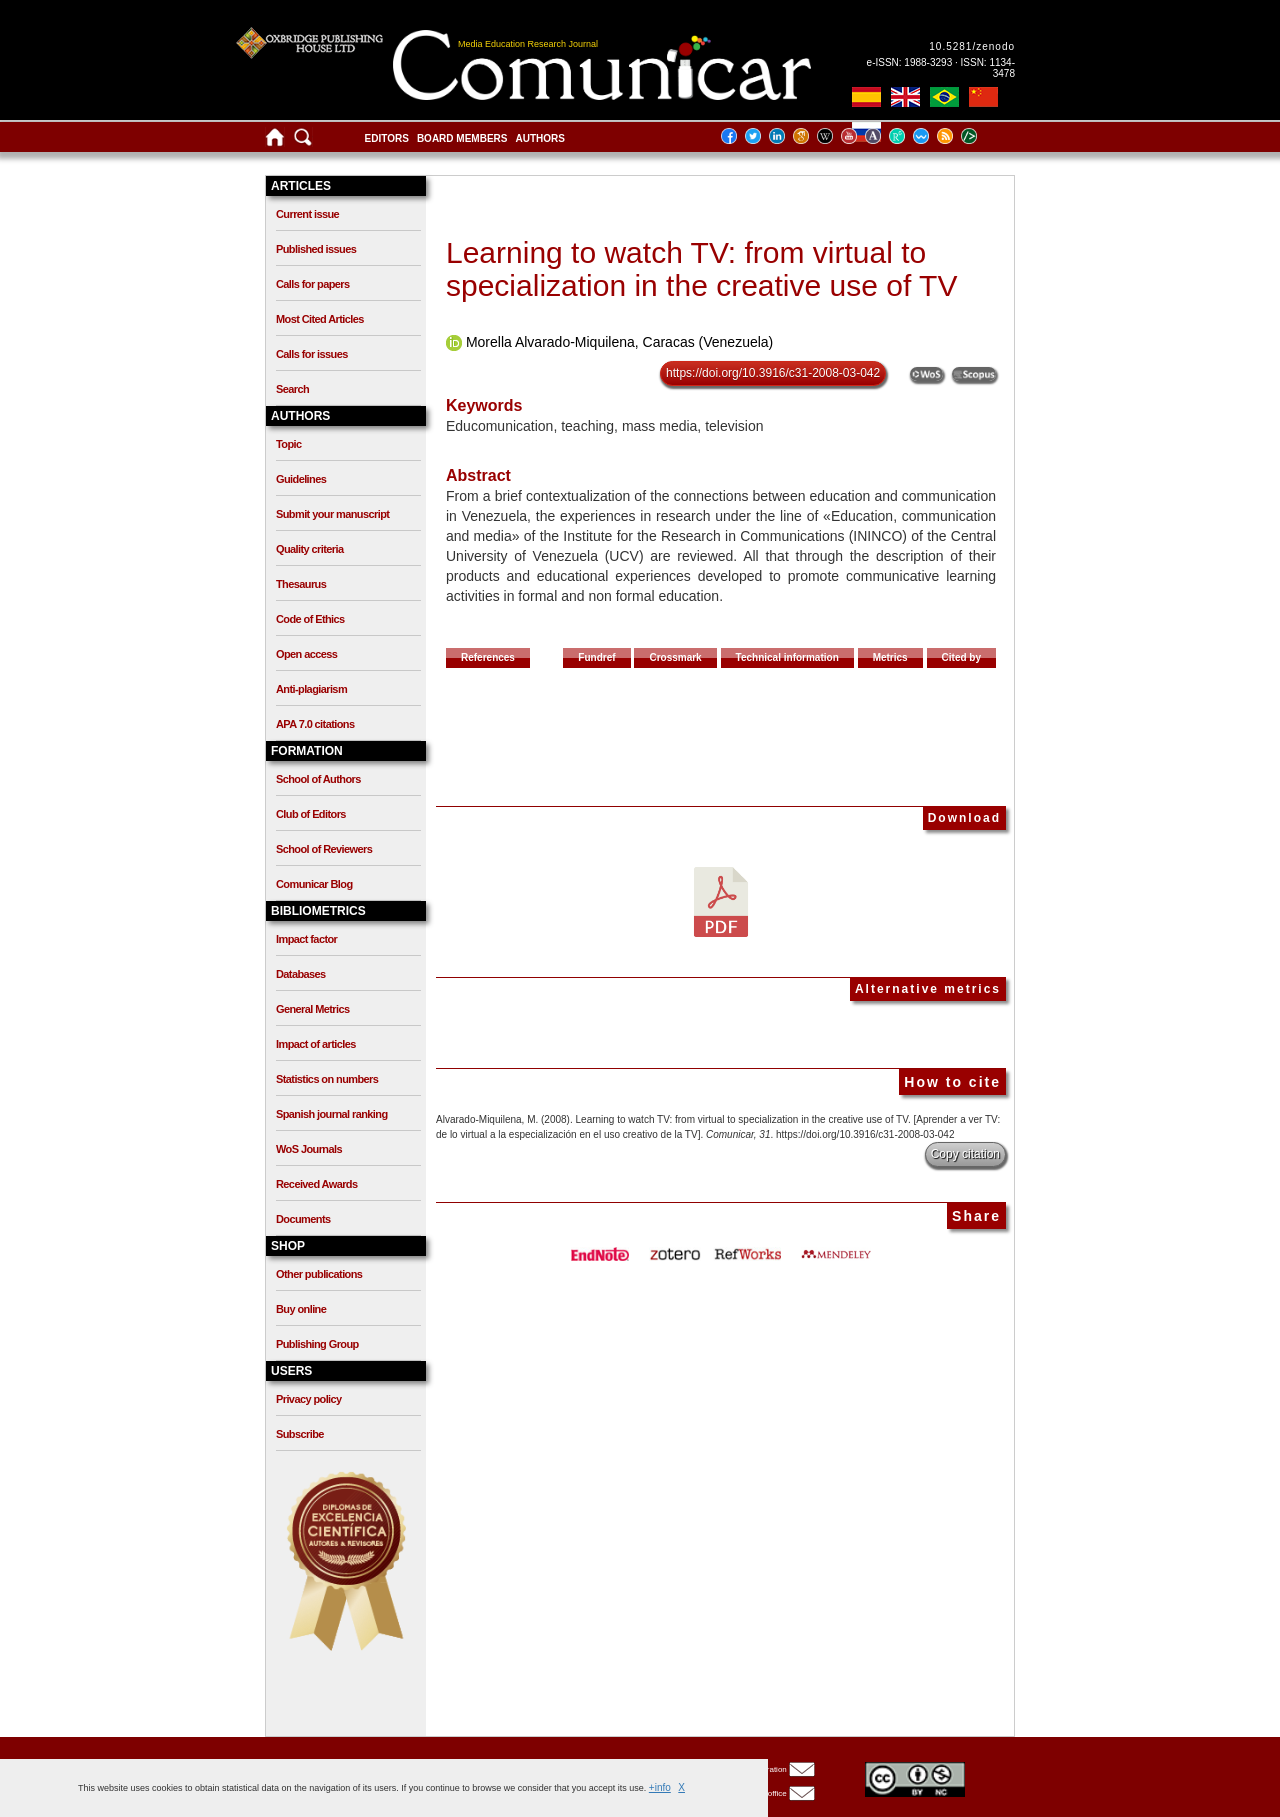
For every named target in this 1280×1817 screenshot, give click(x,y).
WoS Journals (309, 1149)
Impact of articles (316, 1044)
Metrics (890, 657)
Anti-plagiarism (311, 689)
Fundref (596, 657)
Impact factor (306, 939)
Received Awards (317, 1184)
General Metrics (313, 1009)
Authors (539, 138)
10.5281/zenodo (972, 46)
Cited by (961, 657)
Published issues (316, 249)
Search (292, 389)
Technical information (787, 657)
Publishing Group (317, 1344)
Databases (301, 974)
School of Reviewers (324, 849)
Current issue (307, 214)
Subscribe (300, 1434)
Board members (462, 138)
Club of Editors (311, 814)
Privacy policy (309, 1399)
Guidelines (301, 479)
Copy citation (965, 1154)
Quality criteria (309, 549)
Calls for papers (313, 284)
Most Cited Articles (320, 319)
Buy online (301, 1309)
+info (660, 1787)
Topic (289, 444)
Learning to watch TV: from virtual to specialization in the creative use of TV (701, 269)
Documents (303, 1219)
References (488, 657)
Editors (387, 138)
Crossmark (675, 657)
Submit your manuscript (332, 514)
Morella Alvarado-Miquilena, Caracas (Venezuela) (619, 342)
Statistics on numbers (327, 1079)
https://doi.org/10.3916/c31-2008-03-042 (773, 373)
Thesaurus (301, 584)
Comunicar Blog (314, 884)
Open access (306, 654)
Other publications (319, 1274)
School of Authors (318, 779)
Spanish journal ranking (332, 1114)
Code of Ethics (310, 619)
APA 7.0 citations (315, 724)
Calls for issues (312, 354)
